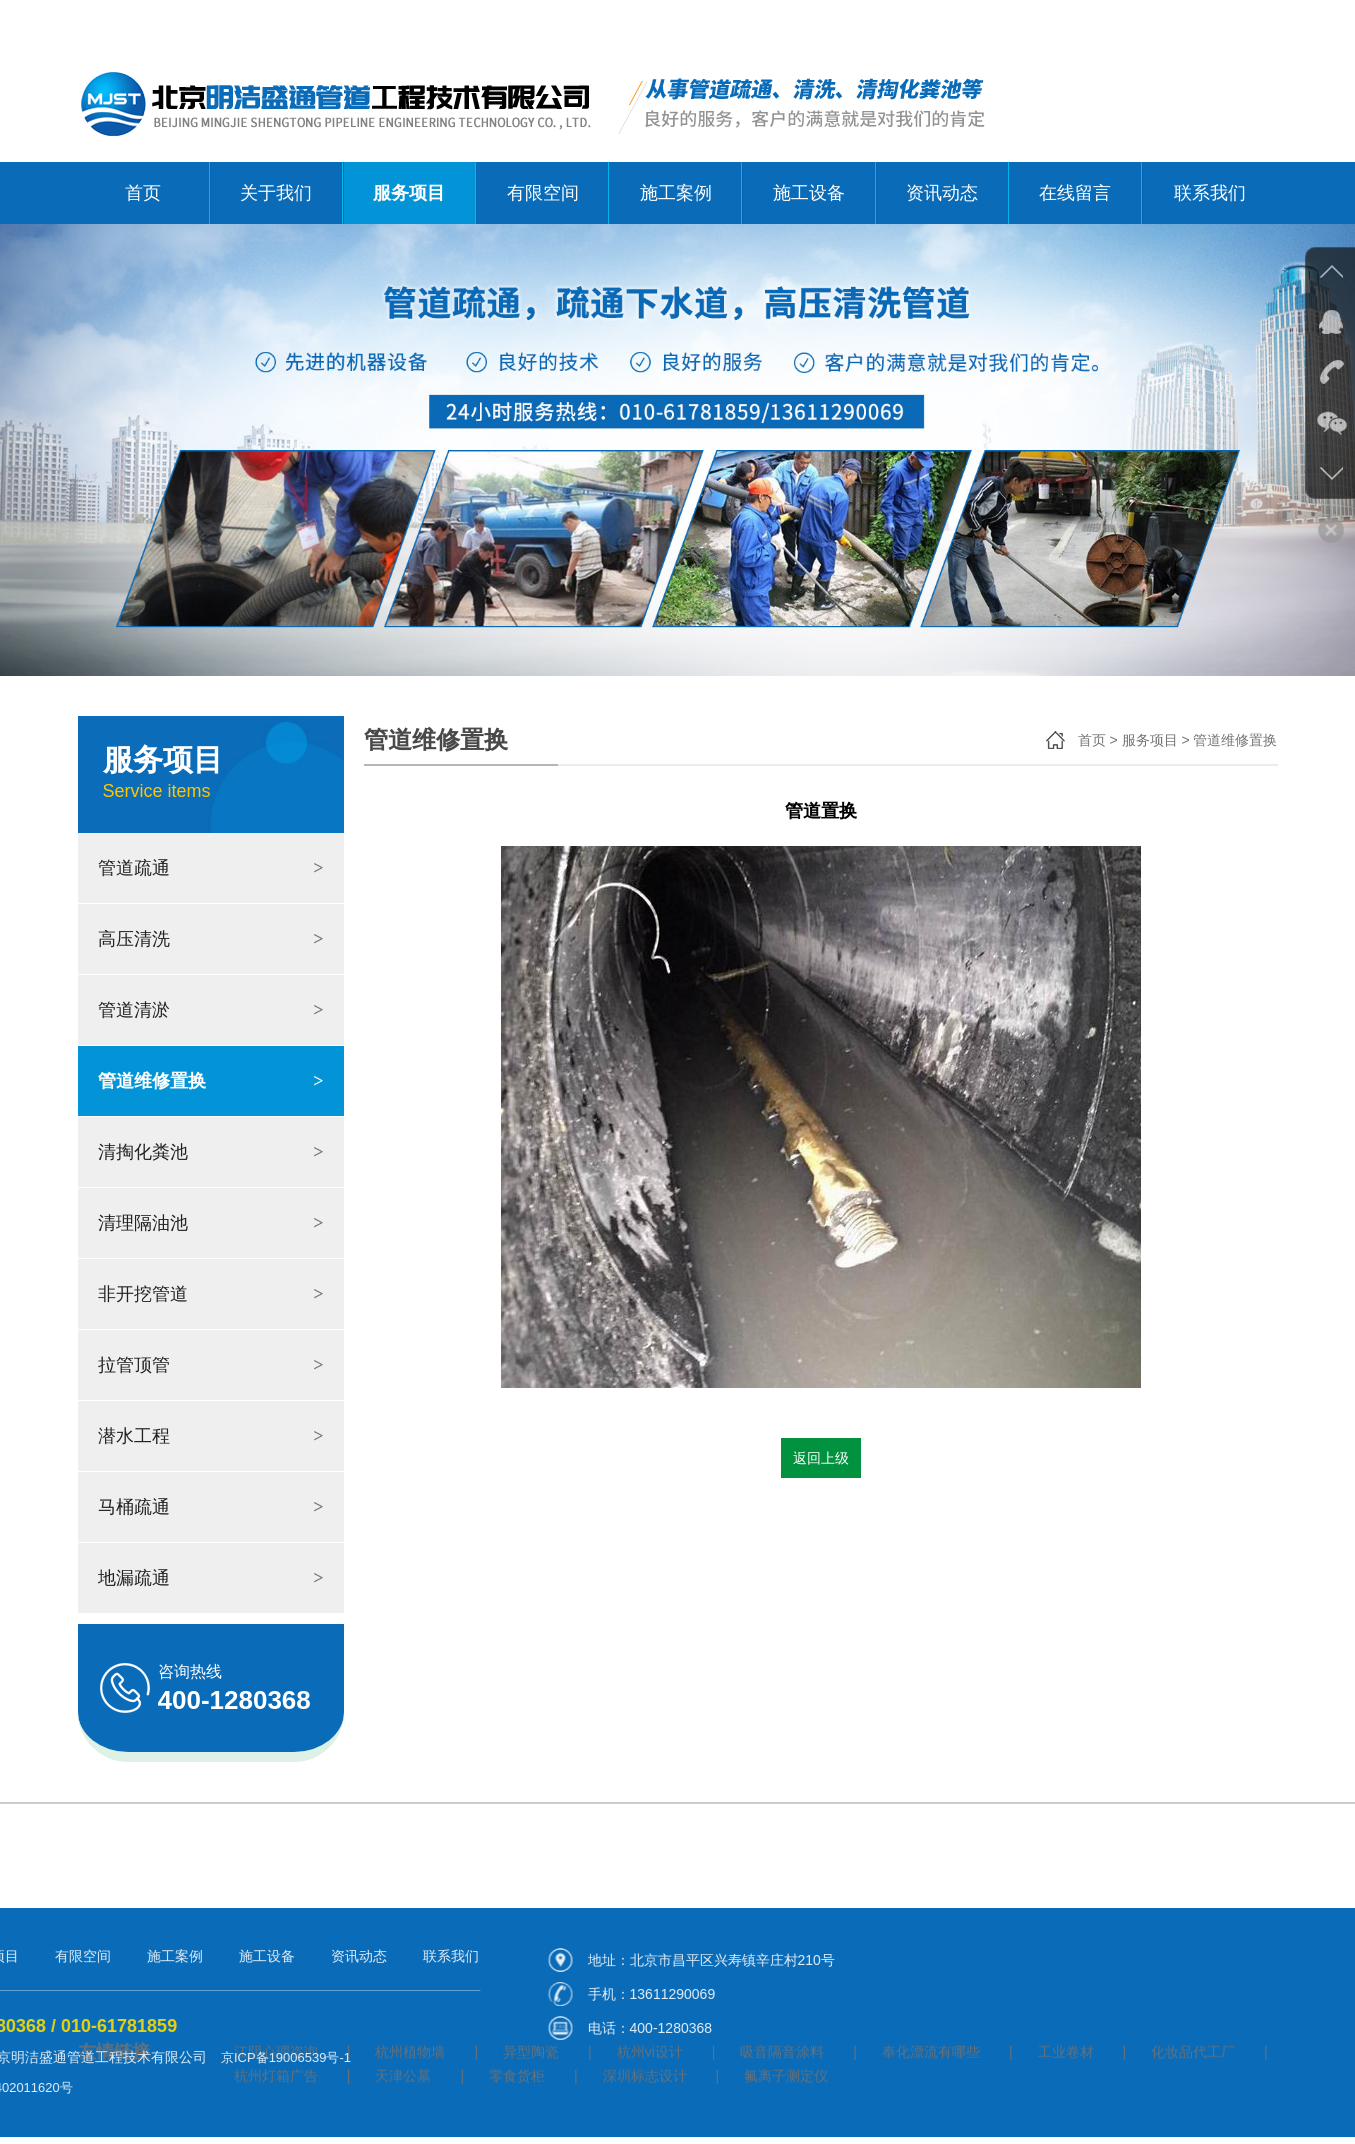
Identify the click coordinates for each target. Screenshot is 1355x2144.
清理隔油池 (211, 1223)
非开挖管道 (211, 1294)
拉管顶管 (211, 1365)
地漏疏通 (211, 1578)
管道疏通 (211, 868)
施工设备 (809, 193)
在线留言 (1075, 193)
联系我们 (1250, 23)
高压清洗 (211, 939)
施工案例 (676, 193)
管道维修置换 (211, 1081)
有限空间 (543, 193)
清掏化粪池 (211, 1152)
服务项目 (409, 193)
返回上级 (821, 1458)
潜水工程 (211, 1436)
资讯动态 (942, 193)
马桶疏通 (211, 1507)
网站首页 (1090, 23)
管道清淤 (211, 1010)
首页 (143, 193)
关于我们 (1170, 23)
